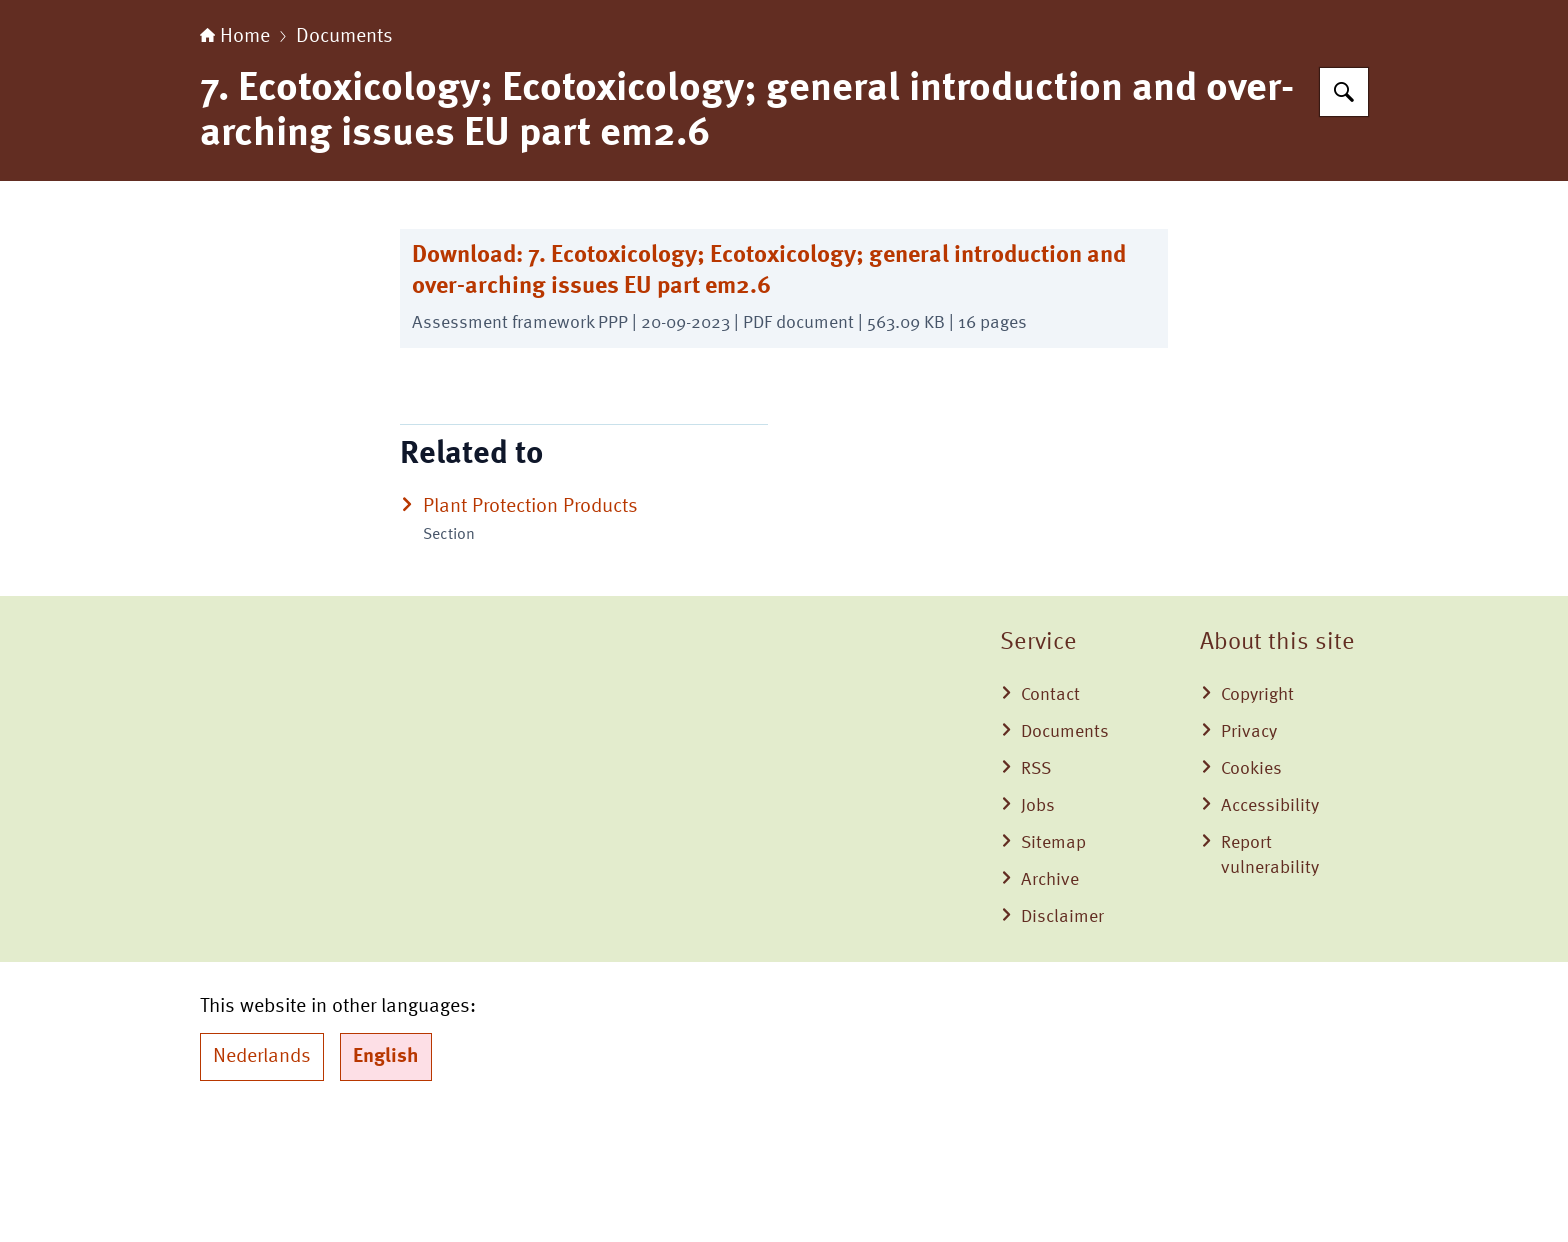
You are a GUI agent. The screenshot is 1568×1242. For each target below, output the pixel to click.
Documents (344, 162)
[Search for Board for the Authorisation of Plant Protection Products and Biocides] (1344, 217)
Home (235, 162)
